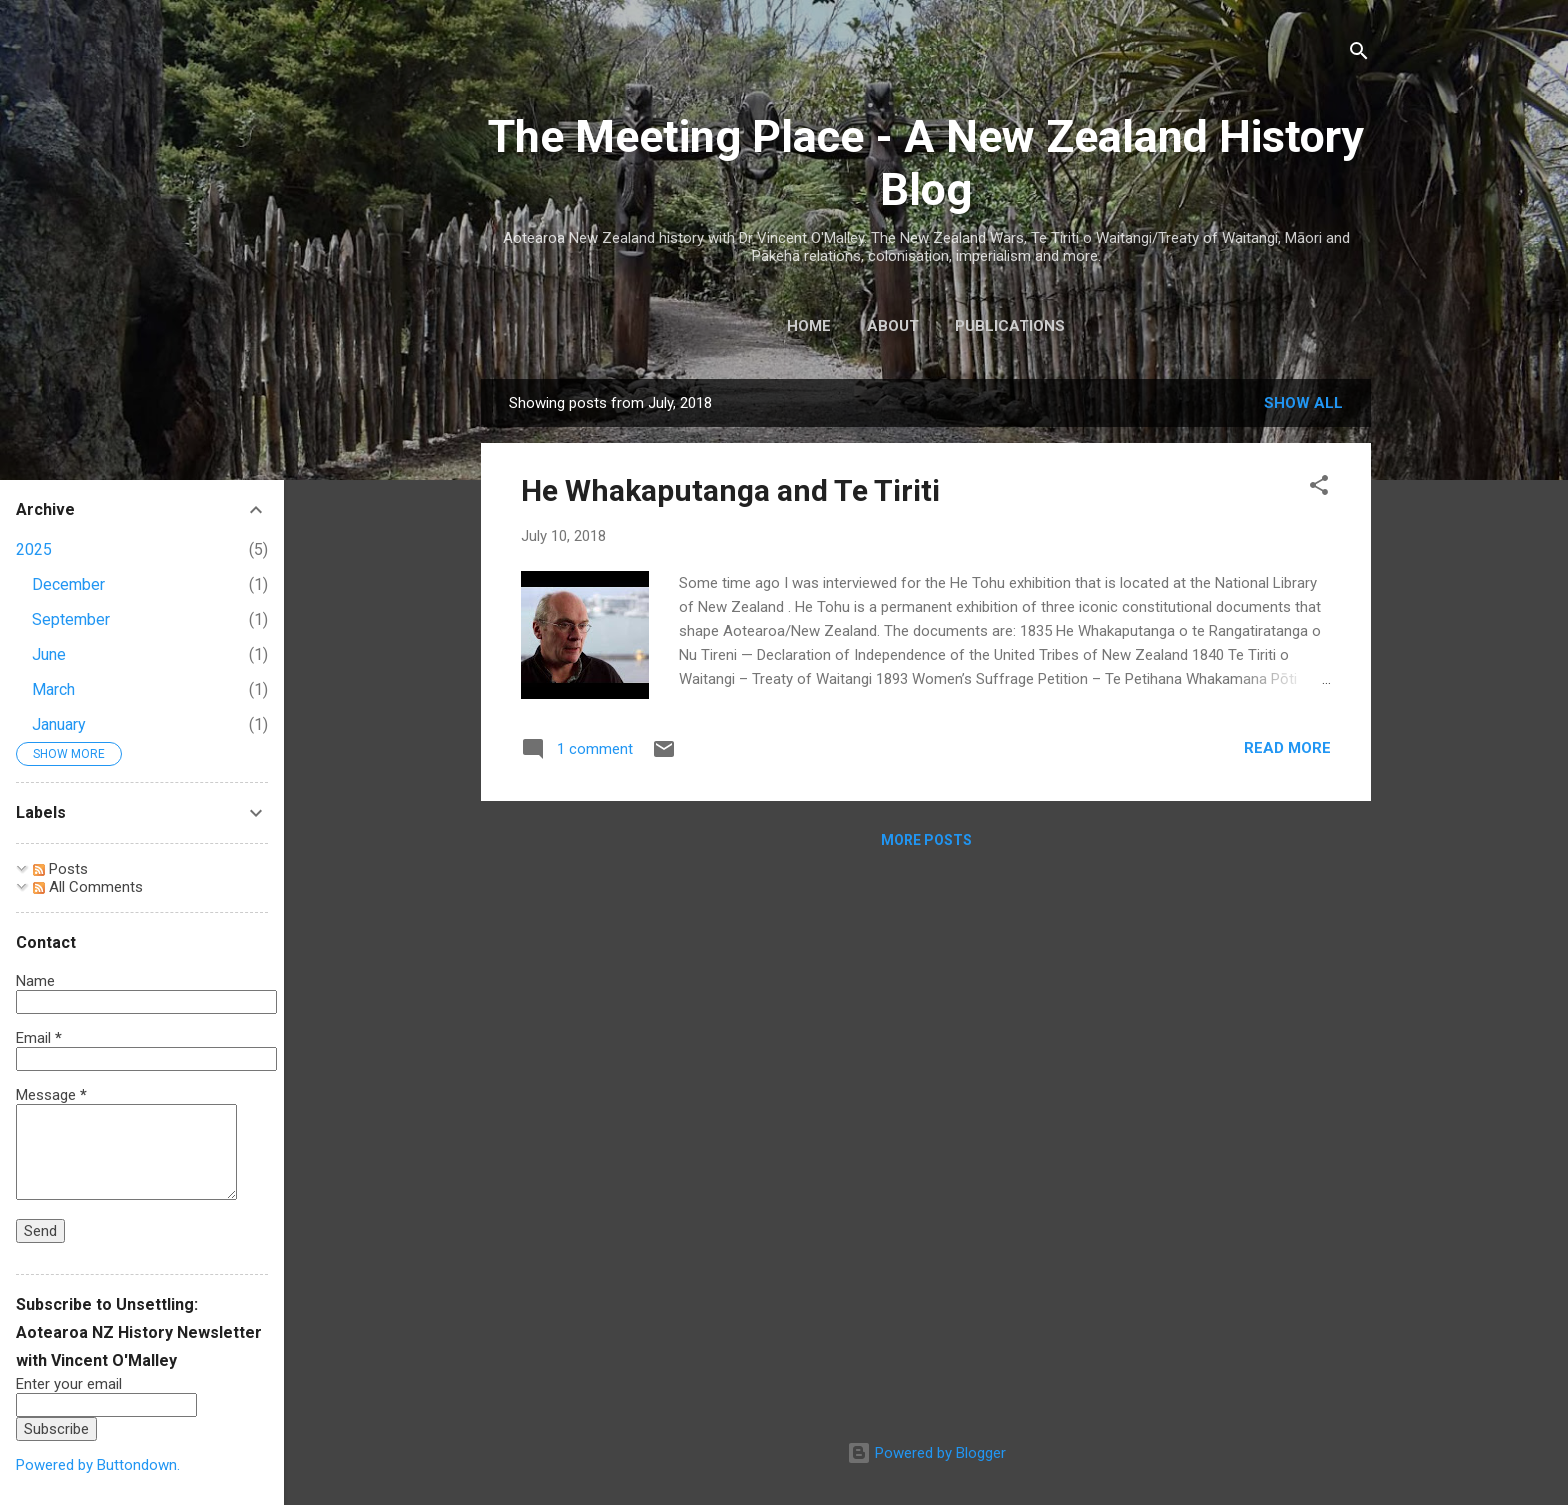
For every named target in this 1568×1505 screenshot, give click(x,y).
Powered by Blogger (926, 1453)
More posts (926, 840)
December (68, 584)
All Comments (88, 887)
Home (809, 326)
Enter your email (69, 1384)
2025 (34, 549)
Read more (1287, 748)
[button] (1319, 488)
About (893, 326)
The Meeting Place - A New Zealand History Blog (926, 163)
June (49, 654)
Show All (1303, 403)
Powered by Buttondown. (98, 1465)
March (53, 689)
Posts (60, 869)
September (71, 619)
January (59, 724)
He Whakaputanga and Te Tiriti (730, 490)
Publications (1010, 326)
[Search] (1359, 54)
